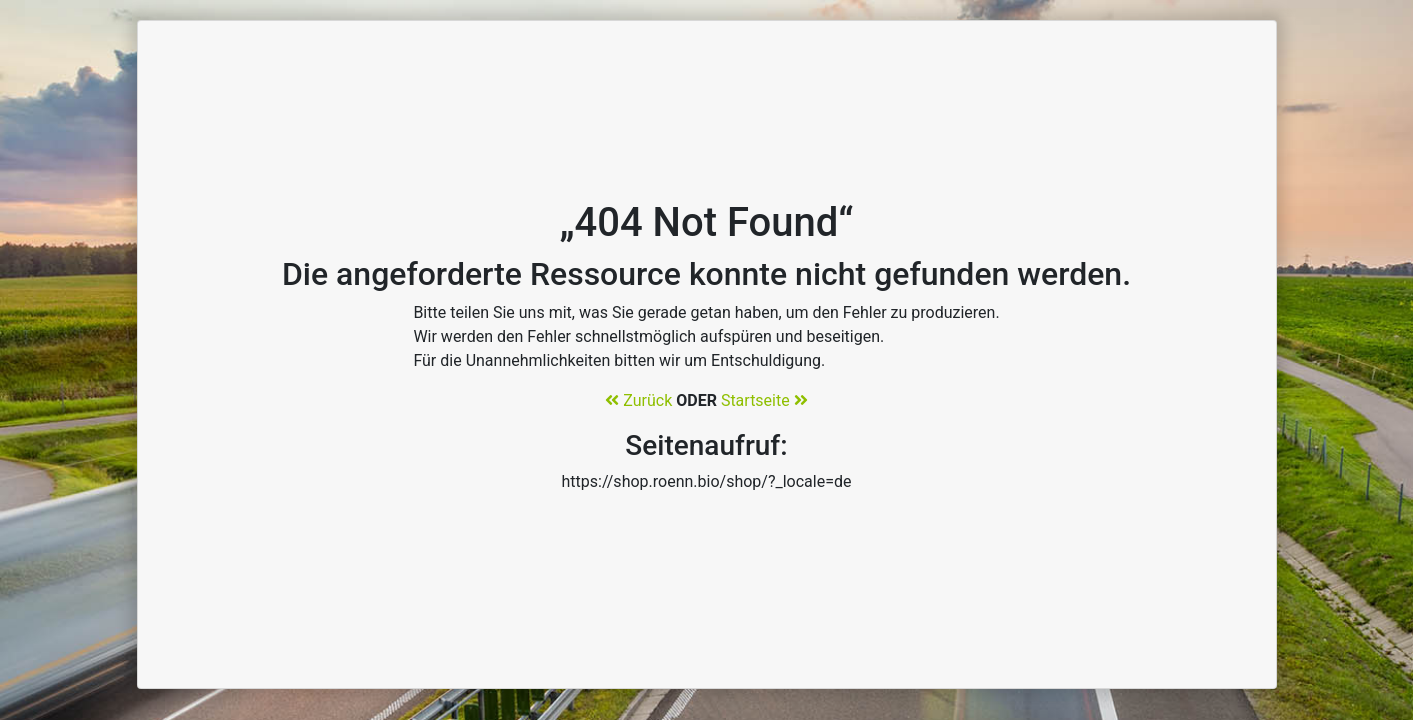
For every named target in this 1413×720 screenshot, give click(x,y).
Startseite (764, 400)
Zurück (638, 400)
